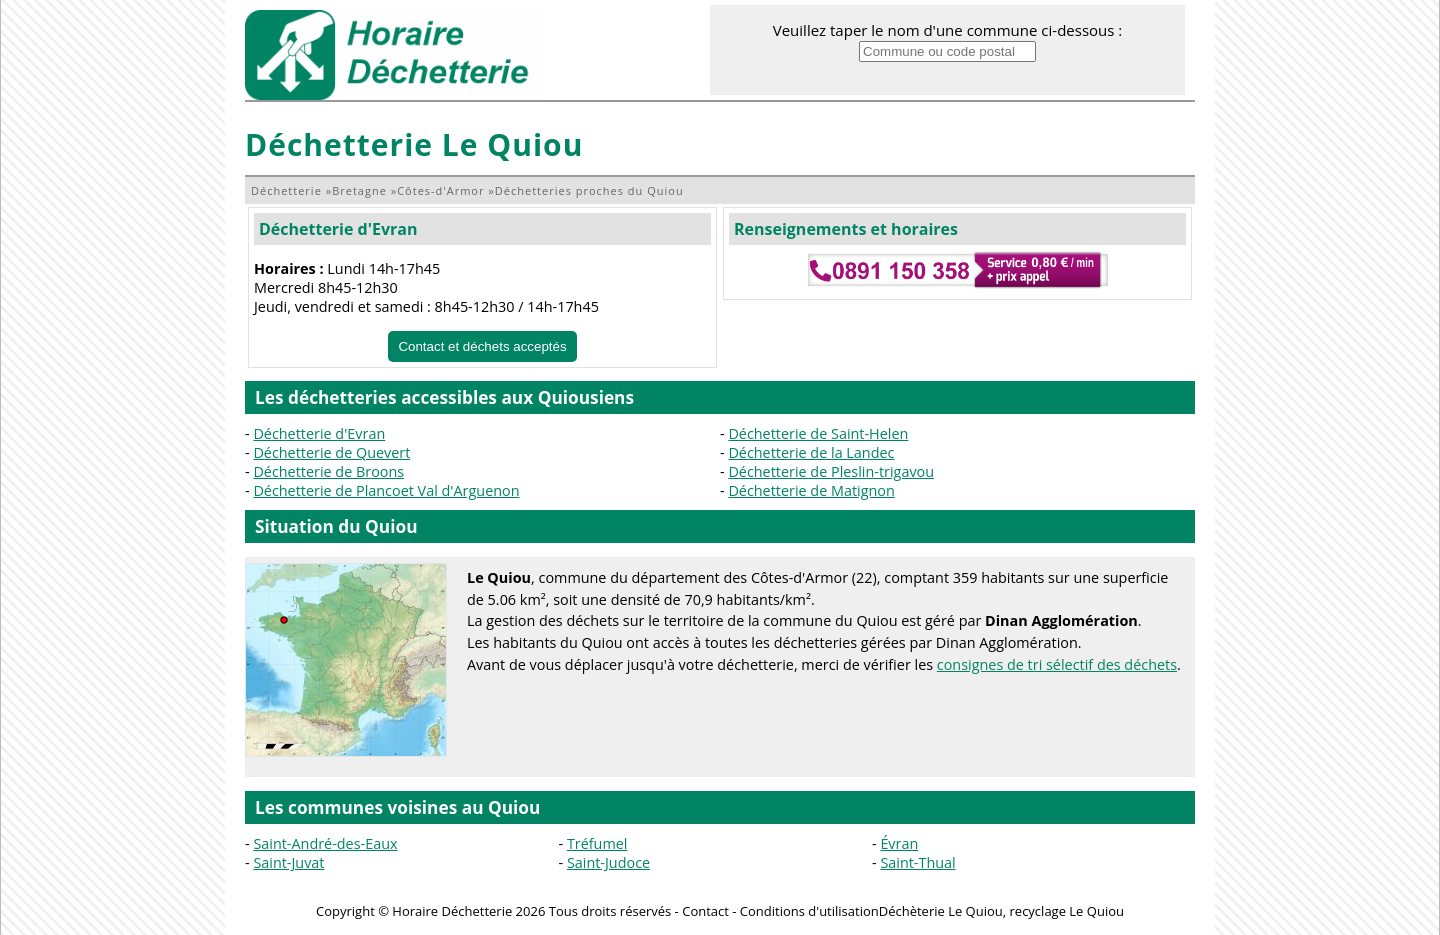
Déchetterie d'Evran (338, 229)
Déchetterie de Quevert (331, 452)
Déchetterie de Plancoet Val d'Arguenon (386, 490)
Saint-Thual (917, 862)
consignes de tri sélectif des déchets (1057, 664)
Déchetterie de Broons (328, 471)
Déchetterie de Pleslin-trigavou (831, 471)
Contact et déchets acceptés (482, 346)
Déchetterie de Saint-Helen (818, 433)
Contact (705, 911)
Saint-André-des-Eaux (325, 843)
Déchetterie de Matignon (811, 490)
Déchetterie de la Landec (811, 452)
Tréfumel (597, 843)
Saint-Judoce (608, 862)
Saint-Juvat (288, 862)
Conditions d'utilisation (809, 911)
